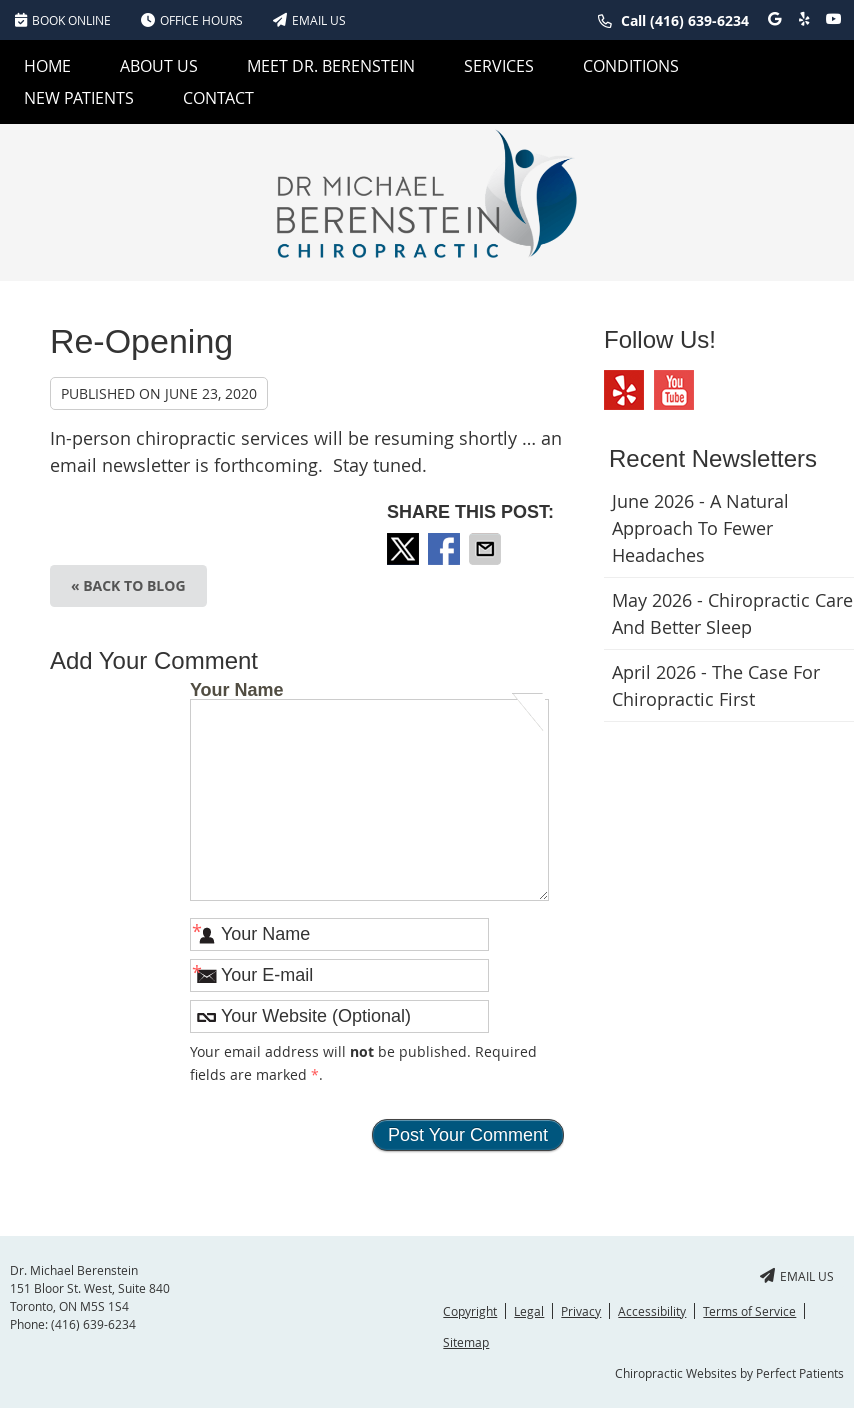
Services (499, 66)
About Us (159, 66)
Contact (218, 98)
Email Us (309, 20)
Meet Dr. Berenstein (331, 66)
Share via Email (487, 549)
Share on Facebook (446, 549)
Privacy (581, 1311)
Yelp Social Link (624, 390)
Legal (529, 1311)
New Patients (79, 98)
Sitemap (466, 1342)
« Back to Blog (128, 585)
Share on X (405, 549)
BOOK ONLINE (63, 20)
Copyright (470, 1311)
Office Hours (192, 20)
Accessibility (652, 1311)
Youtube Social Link (674, 390)
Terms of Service (749, 1311)
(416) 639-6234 (699, 20)
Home (47, 66)
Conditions (631, 66)
